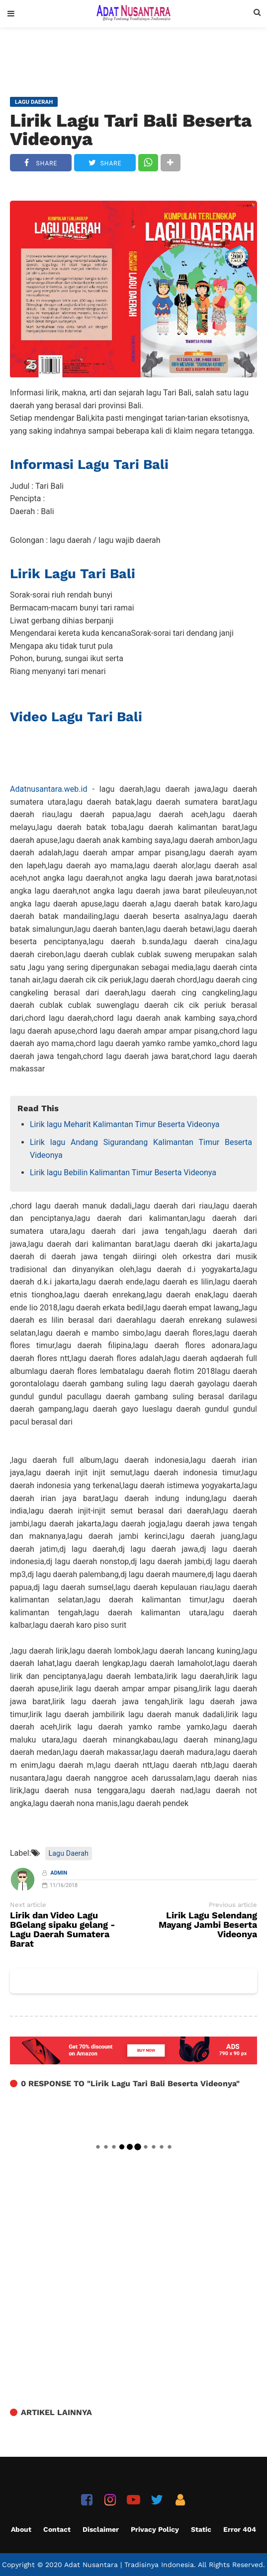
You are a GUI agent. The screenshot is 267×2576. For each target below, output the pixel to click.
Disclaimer (101, 2529)
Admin (59, 1873)
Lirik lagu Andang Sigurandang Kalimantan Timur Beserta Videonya (141, 1148)
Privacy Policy (155, 2529)
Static (201, 2529)
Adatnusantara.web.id (48, 789)
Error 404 (239, 2529)
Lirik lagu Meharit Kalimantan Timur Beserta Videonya (125, 1124)
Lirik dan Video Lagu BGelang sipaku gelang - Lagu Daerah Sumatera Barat (62, 1930)
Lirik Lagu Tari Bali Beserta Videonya (131, 130)
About (21, 2529)
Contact (57, 2529)
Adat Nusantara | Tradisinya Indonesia (129, 2565)
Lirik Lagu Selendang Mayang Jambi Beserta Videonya (208, 1925)
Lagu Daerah (69, 1853)
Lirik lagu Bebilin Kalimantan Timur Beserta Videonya (123, 1172)
